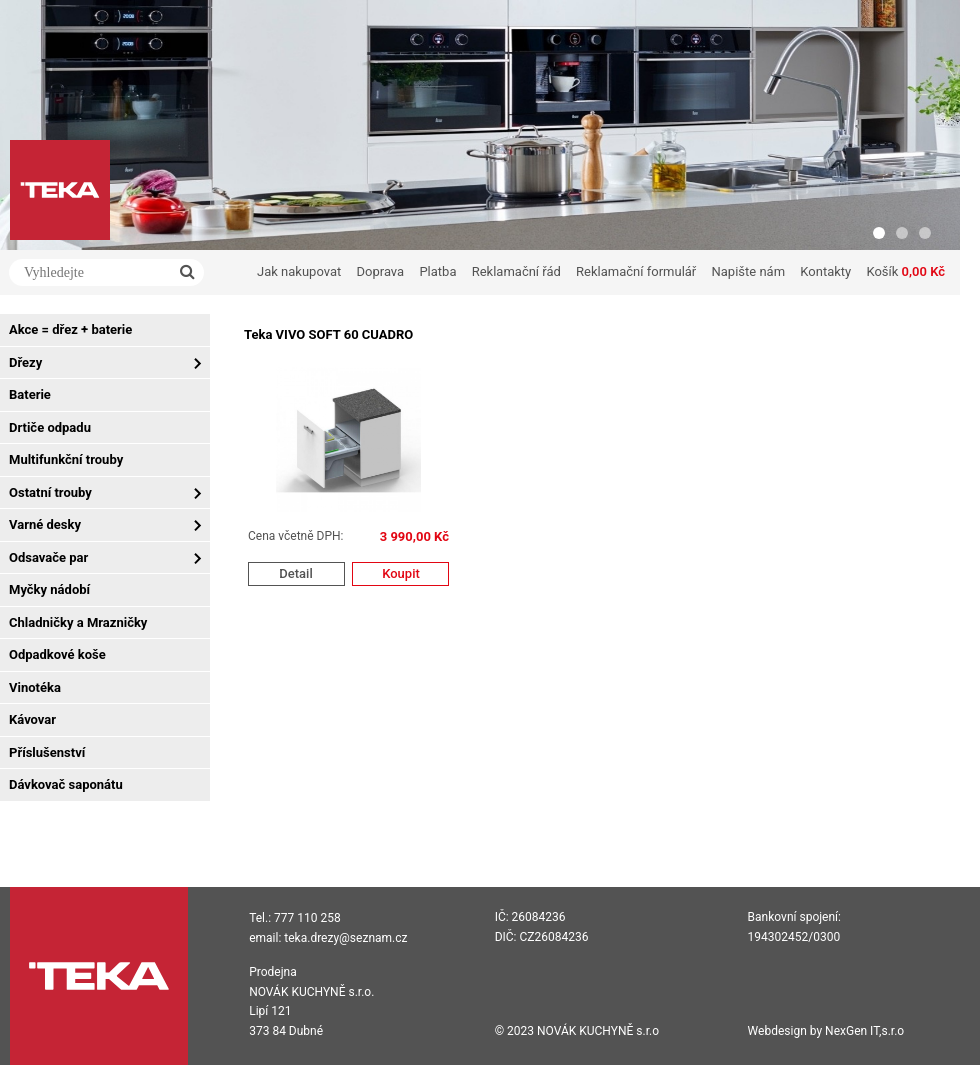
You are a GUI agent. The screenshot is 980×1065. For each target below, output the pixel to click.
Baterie (30, 394)
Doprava (381, 271)
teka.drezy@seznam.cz (345, 938)
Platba (437, 271)
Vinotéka (35, 687)
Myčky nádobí (49, 589)
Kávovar (32, 719)
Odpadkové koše (57, 654)
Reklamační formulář (636, 271)
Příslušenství (47, 752)
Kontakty (825, 271)
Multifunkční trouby (66, 459)
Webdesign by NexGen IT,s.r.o (826, 1031)
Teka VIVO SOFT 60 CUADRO (328, 334)
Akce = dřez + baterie (70, 329)
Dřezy (25, 362)
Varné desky (45, 524)
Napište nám (749, 271)
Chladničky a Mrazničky (78, 622)
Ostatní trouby (50, 492)
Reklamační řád (516, 271)
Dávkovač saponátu (66, 784)
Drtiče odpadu (50, 427)
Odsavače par (48, 557)
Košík (905, 271)
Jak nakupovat (299, 271)
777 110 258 (307, 918)
